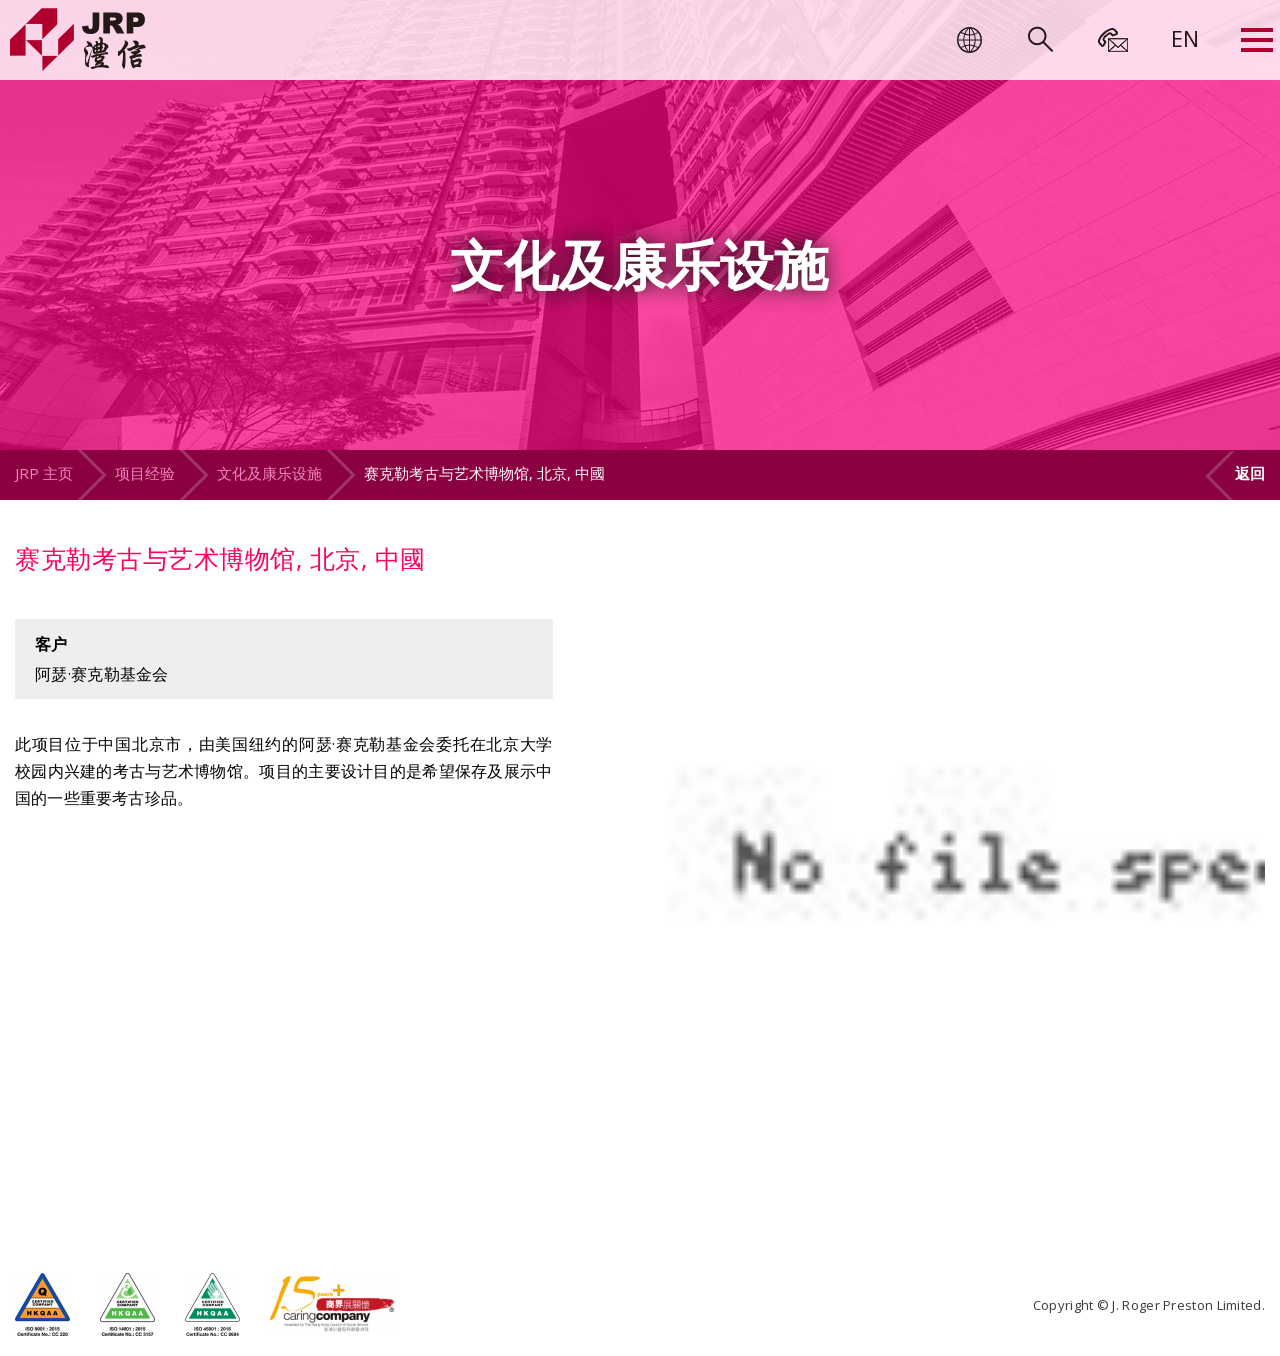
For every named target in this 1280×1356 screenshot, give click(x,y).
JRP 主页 (44, 473)
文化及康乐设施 (269, 473)
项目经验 (145, 473)
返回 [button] (1250, 473)
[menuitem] (1185, 38)
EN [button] (1185, 38)
